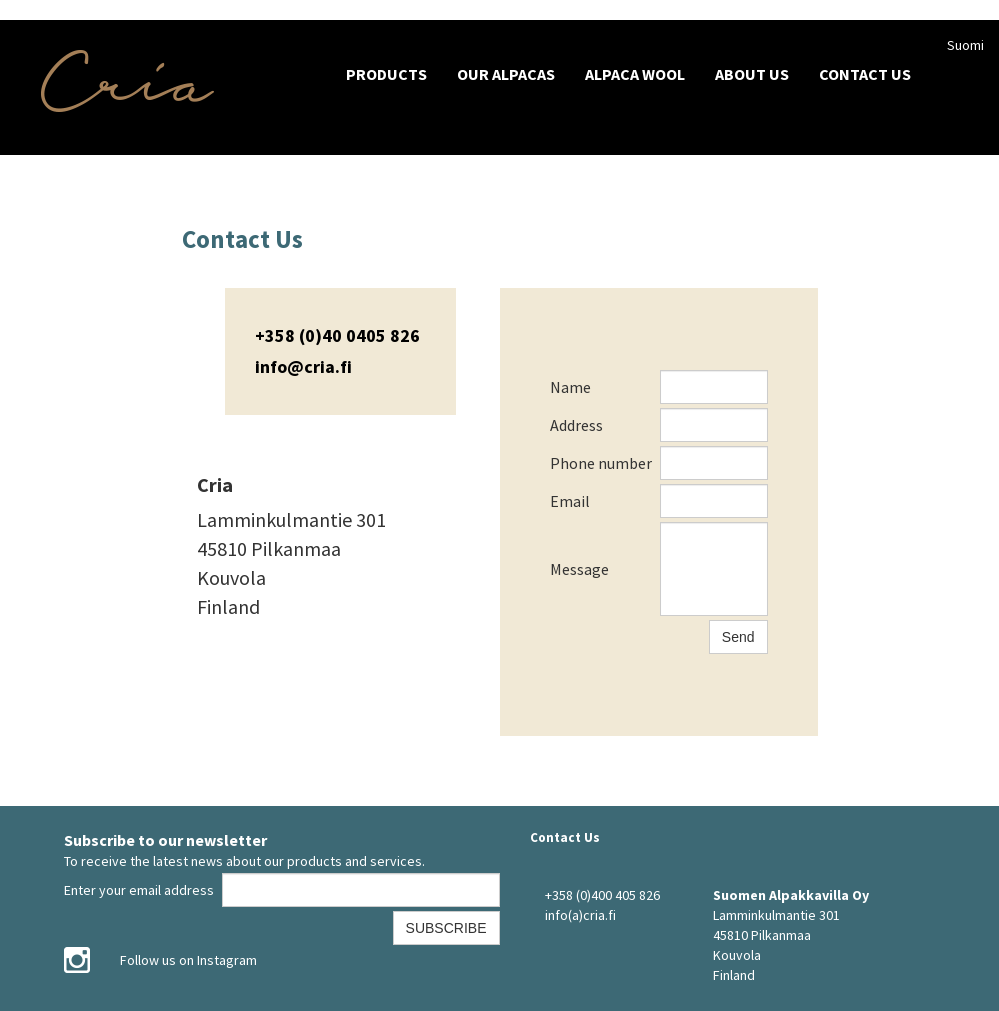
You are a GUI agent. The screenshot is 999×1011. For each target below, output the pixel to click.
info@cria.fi (303, 366)
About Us (752, 74)
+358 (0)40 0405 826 (337, 335)
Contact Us (865, 74)
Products (386, 74)
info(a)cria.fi (580, 915)
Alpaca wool (635, 74)
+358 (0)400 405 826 (602, 895)
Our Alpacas (506, 74)
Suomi (965, 45)
